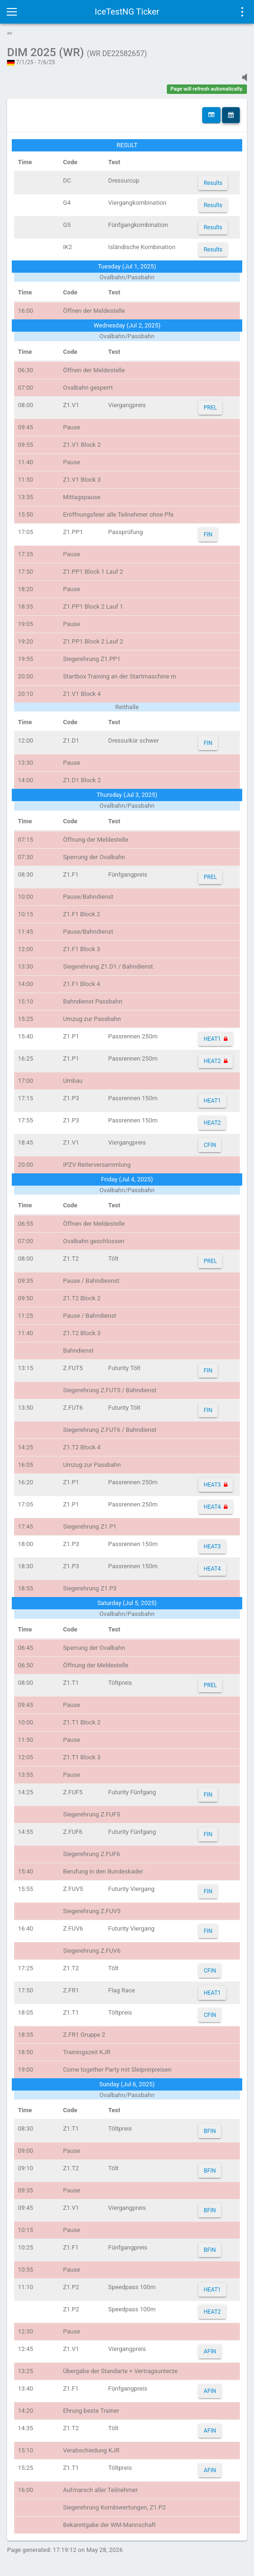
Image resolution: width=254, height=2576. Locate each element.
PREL (210, 407)
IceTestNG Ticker (127, 12)
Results (213, 183)
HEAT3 (212, 1484)
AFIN (210, 2351)
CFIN (210, 1145)
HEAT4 (212, 1507)
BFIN (210, 2131)
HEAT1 (212, 1039)
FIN (208, 534)
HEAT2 (212, 1061)
